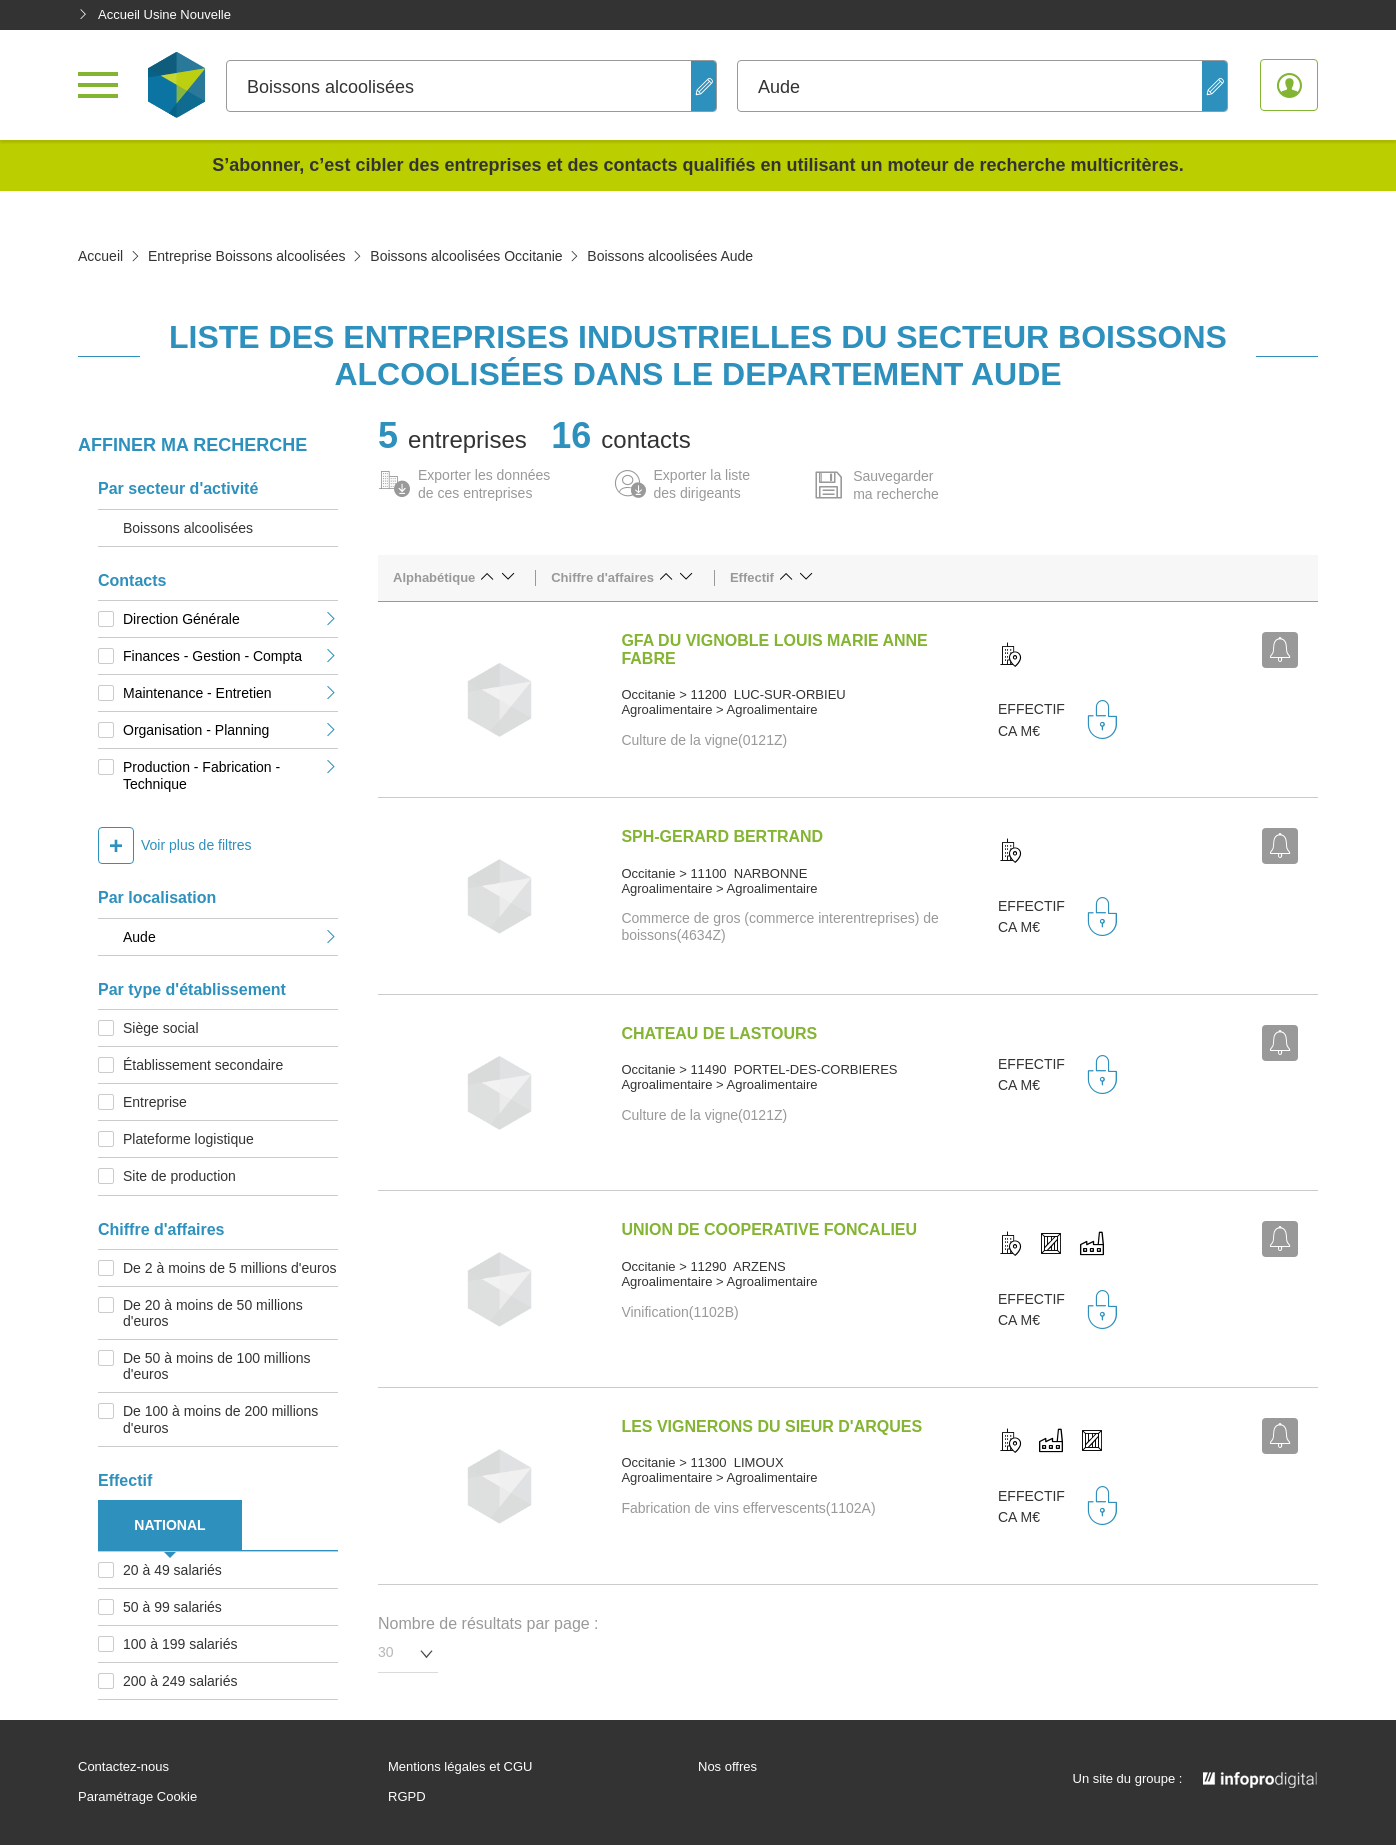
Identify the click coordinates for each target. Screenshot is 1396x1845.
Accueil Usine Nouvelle (154, 14)
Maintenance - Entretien (230, 693)
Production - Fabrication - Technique (230, 775)
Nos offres (727, 1767)
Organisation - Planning (230, 730)
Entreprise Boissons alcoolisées (247, 256)
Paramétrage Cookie (137, 1797)
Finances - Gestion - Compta (230, 656)
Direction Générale (230, 619)
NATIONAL (169, 1525)
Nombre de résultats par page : (488, 1623)
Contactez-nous (123, 1767)
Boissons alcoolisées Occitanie (466, 256)
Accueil (100, 256)
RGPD (407, 1797)
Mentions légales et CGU (460, 1767)
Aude (230, 937)
